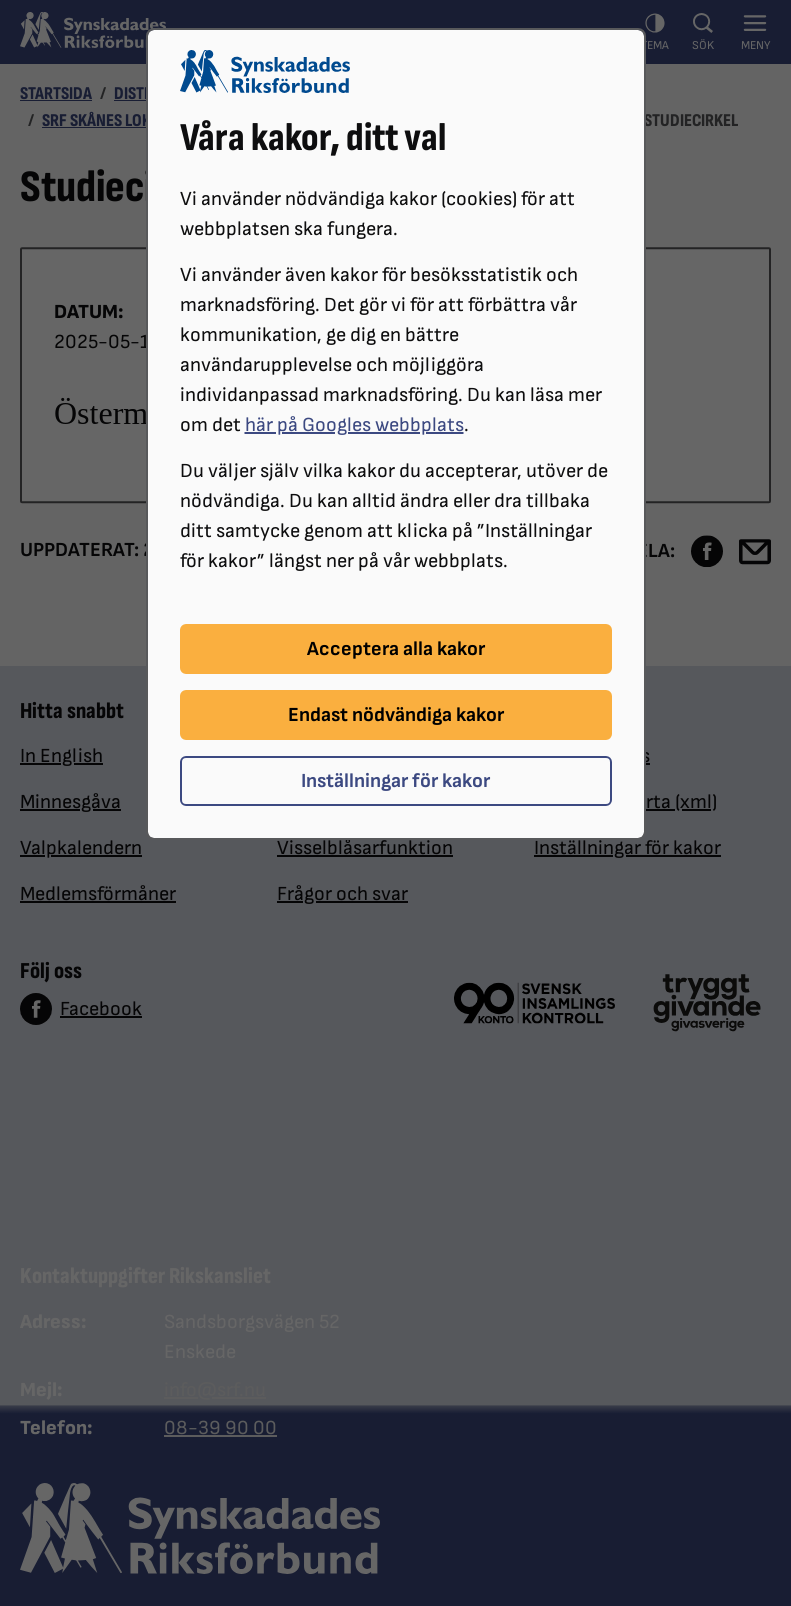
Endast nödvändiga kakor (396, 715)
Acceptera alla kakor (396, 649)
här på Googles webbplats (354, 425)
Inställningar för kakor (395, 781)
